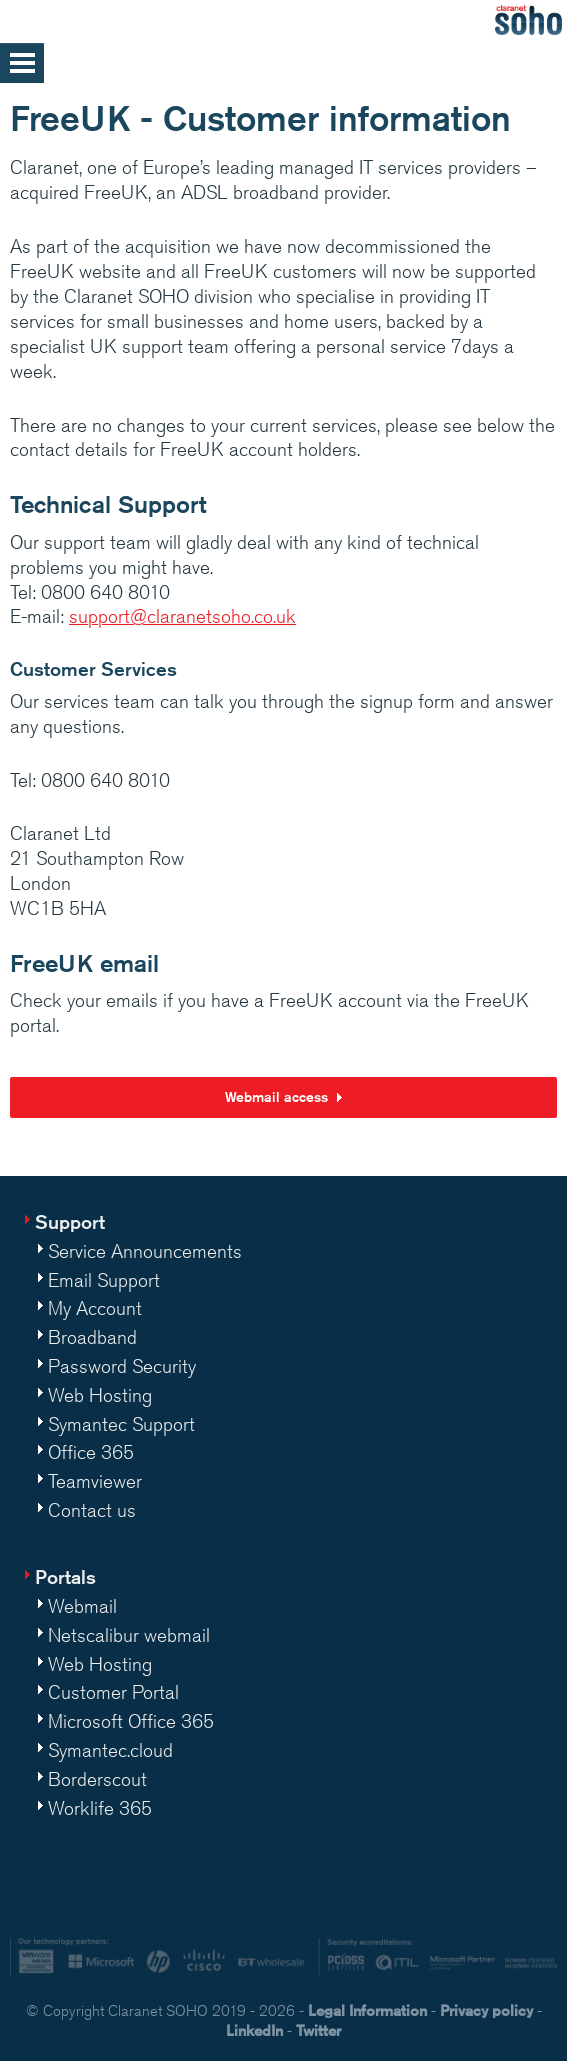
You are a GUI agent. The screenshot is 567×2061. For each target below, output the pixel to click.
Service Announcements (145, 1251)
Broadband (92, 1337)
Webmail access (276, 1097)
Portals (65, 1576)
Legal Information (367, 2010)
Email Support (104, 1280)
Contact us (92, 1510)
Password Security (122, 1366)
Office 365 (91, 1452)
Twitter (318, 2030)
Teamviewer (95, 1481)
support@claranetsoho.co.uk (182, 616)
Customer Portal (113, 1692)
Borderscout (97, 1779)
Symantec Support (121, 1424)
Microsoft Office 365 (131, 1721)
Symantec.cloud (110, 1750)
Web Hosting (100, 1395)
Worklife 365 (100, 1808)
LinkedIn (254, 2030)
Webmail (82, 1606)
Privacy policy (486, 2010)
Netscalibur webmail (129, 1635)
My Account (95, 1308)
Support (70, 1221)
